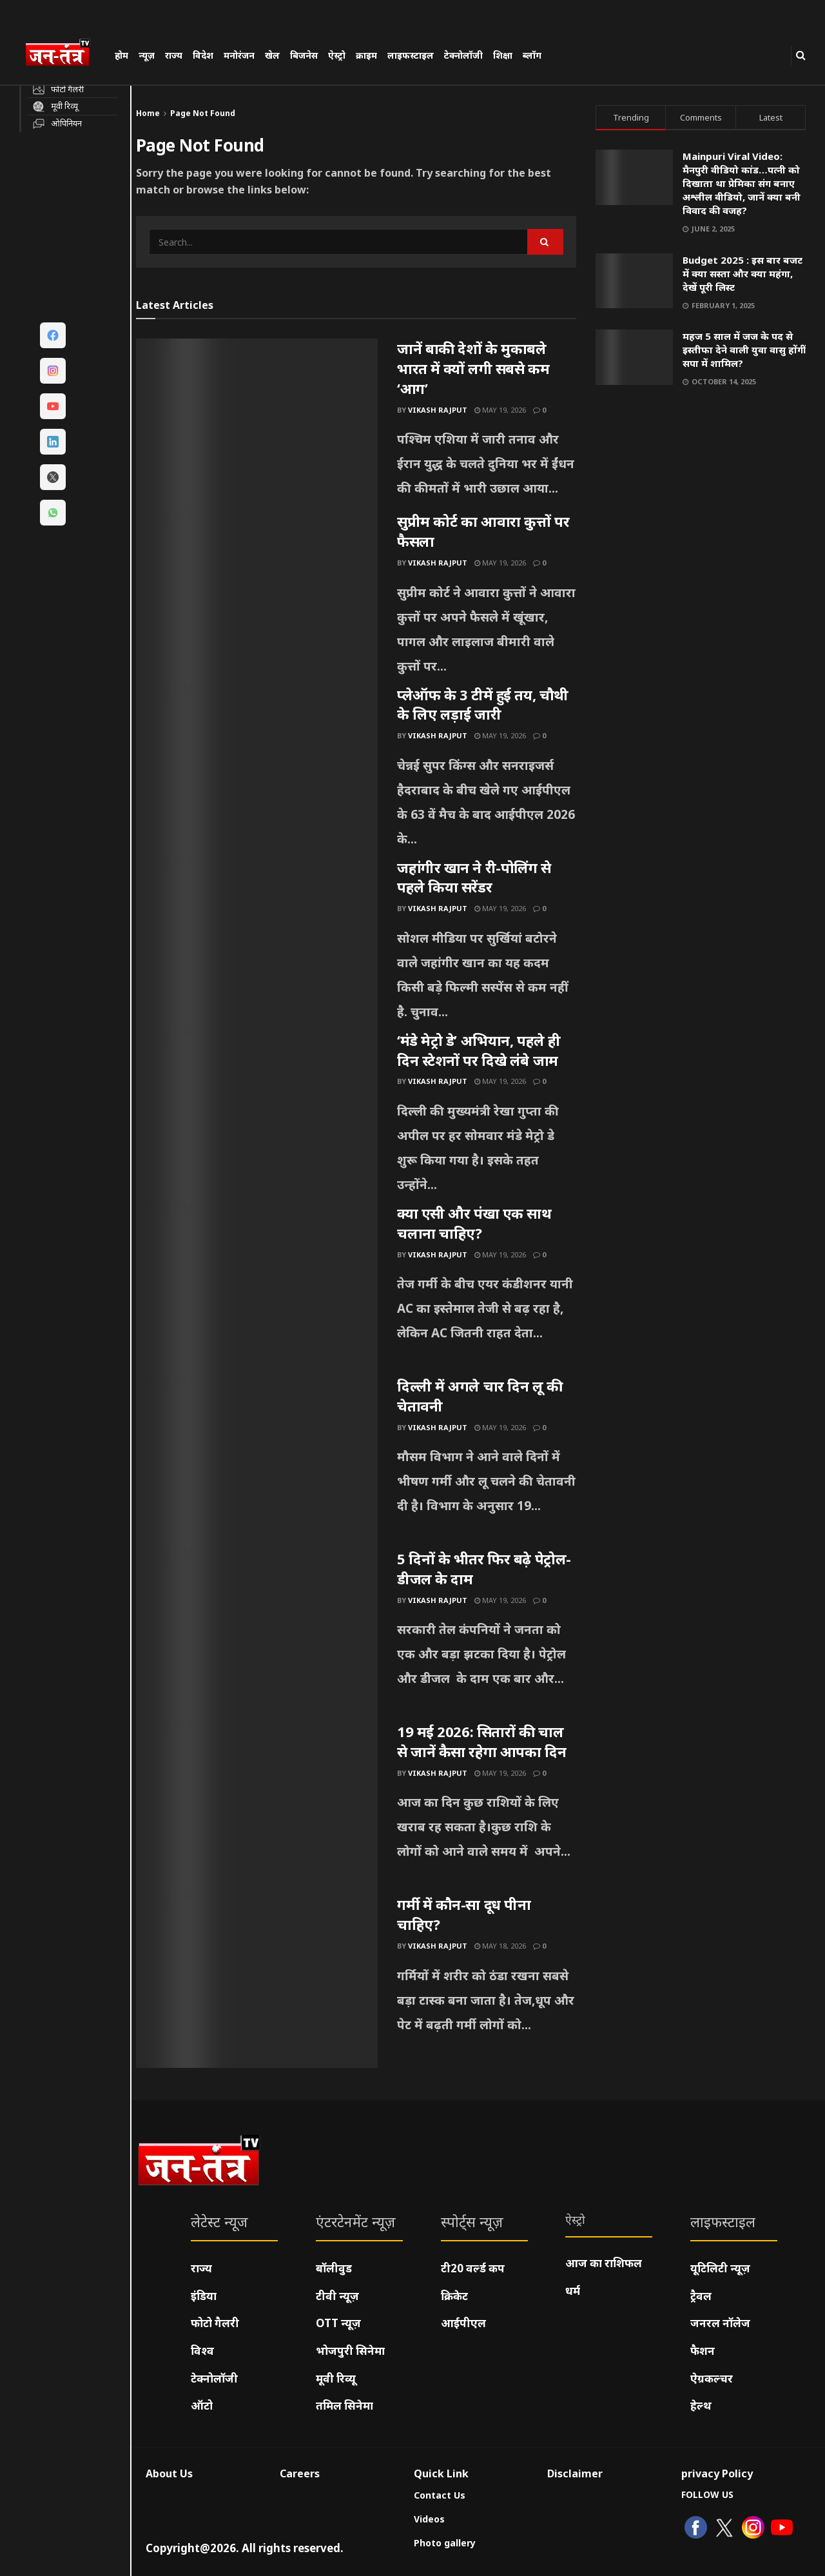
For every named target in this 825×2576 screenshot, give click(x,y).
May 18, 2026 (500, 1946)
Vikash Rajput (437, 410)
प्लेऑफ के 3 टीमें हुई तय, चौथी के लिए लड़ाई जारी (482, 704)
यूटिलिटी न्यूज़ (720, 2268)
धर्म (572, 2290)
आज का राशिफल (603, 2263)
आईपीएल (463, 2322)
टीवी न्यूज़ (337, 2295)
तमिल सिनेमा (344, 2405)
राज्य (173, 55)
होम (121, 55)
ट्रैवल (701, 2295)
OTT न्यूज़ (338, 2322)
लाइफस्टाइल (410, 55)
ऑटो (202, 2405)
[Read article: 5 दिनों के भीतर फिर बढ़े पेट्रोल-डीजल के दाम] (257, 1635)
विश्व (202, 2350)
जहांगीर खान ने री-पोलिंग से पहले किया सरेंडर (474, 877)
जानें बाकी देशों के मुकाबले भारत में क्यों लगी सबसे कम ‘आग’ (473, 368)
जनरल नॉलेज (720, 2322)
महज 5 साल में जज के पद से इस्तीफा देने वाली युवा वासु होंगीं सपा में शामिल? (744, 349)
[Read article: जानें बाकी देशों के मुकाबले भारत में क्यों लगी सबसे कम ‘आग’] (257, 425)
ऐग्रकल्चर (711, 2378)
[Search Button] (801, 55)
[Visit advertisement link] (701, 521)
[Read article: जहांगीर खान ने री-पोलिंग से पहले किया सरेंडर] (257, 944)
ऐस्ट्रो (336, 55)
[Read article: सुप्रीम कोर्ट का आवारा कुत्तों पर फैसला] (257, 597)
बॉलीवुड (334, 2268)
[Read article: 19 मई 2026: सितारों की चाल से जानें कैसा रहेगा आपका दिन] (257, 1808)
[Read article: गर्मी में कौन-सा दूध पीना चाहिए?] (257, 1980)
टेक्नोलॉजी (463, 55)
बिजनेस (304, 55)
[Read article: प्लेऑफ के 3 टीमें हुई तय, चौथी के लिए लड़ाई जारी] (257, 771)
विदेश (203, 55)
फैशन (702, 2350)
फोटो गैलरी (215, 2322)
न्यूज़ (147, 55)
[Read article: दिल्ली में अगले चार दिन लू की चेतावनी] (257, 1462)
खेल (272, 55)
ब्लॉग (532, 55)
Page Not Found (202, 113)
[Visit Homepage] (63, 54)
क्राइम (366, 55)
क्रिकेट (454, 2295)
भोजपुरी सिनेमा (350, 2350)
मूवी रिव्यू (336, 2378)
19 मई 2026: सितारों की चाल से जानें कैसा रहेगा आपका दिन (481, 1741)
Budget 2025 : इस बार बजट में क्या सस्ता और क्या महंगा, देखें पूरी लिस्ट (742, 273)
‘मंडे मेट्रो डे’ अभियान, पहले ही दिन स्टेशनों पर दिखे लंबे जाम (479, 1050)
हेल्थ (701, 2405)
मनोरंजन (239, 55)
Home (148, 113)
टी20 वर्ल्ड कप (473, 2268)
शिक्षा (502, 55)
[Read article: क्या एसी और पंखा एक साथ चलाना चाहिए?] (257, 1289)
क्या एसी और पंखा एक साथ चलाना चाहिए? (474, 1223)
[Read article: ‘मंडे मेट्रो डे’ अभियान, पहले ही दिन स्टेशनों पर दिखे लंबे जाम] (257, 1116)
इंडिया (204, 2295)
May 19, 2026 (500, 410)
